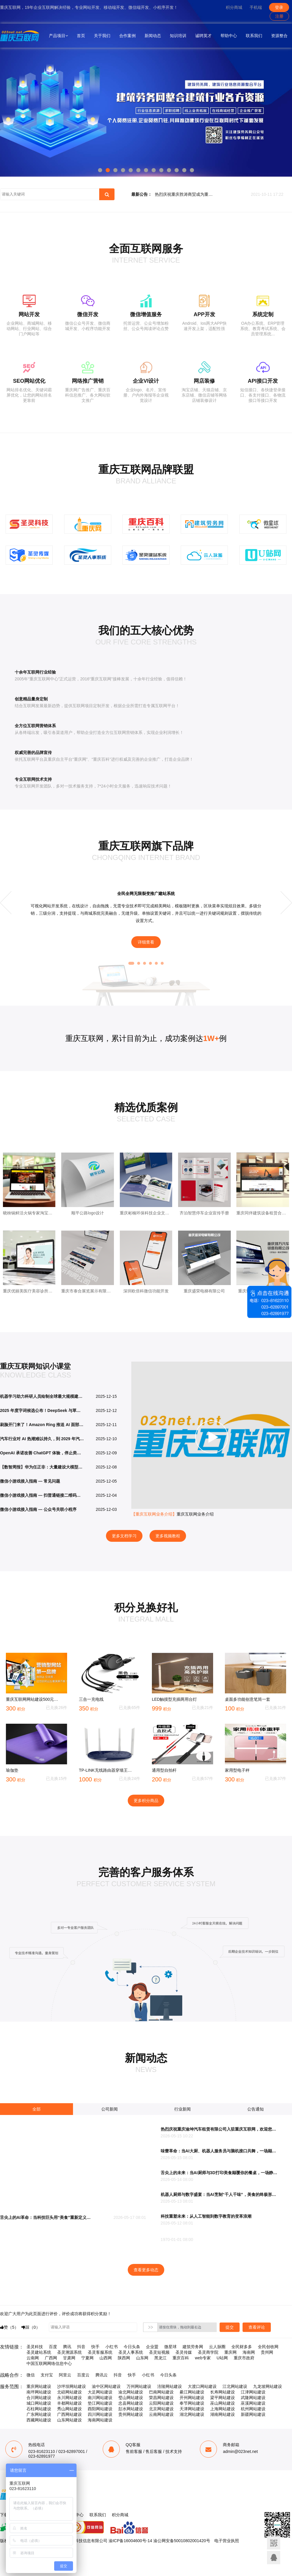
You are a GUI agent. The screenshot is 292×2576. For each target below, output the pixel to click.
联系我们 (254, 35)
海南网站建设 (100, 2420)
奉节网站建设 (192, 2403)
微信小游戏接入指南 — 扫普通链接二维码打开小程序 (42, 1495)
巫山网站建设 (222, 2403)
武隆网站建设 (253, 2397)
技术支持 (173, 2451)
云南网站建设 (161, 2414)
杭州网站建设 (253, 2408)
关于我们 (102, 35)
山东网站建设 (69, 2420)
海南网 (249, 2352)
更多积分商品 (146, 1800)
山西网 (105, 2357)
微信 (30, 2375)
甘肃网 (69, 2357)
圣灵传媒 (183, 2352)
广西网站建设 (69, 2414)
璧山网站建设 (130, 2397)
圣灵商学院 (208, 2352)
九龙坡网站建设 (267, 2386)
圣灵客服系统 (100, 2352)
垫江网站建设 (100, 2403)
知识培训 (178, 35)
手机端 (256, 7)
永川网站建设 (69, 2397)
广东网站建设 (38, 2414)
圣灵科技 (34, 2346)
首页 (81, 35)
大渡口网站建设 (202, 2386)
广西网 (51, 2357)
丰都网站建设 (69, 2403)
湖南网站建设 (222, 2414)
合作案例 (127, 35)
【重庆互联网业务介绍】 (154, 1514)
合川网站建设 (38, 2397)
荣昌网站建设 (161, 2397)
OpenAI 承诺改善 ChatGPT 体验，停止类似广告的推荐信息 (42, 1453)
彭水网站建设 (130, 2408)
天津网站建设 (192, 2408)
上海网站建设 (222, 2408)
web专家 (203, 2357)
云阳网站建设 (161, 2403)
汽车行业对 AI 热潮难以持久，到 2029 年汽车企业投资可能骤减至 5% (42, 1438)
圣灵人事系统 (130, 2352)
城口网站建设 (38, 2403)
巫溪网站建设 (253, 2403)
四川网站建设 (100, 2414)
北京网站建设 (161, 2408)
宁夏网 (87, 2357)
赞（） (9, 2327)
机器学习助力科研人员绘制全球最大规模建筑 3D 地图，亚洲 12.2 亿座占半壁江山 (42, 1396)
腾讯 (67, 2346)
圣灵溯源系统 (69, 2352)
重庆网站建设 (38, 2386)
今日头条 (132, 2346)
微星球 (170, 2346)
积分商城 (234, 7)
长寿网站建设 (222, 2392)
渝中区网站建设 (106, 2386)
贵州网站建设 (130, 2414)
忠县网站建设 (130, 2403)
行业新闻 (182, 2109)
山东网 (142, 2357)
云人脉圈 (217, 2346)
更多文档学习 (124, 1536)
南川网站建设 (100, 2397)
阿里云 (65, 2375)
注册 (279, 16)
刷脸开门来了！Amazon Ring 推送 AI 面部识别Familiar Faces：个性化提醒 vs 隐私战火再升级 (42, 1424)
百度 (53, 2346)
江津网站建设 (253, 2392)
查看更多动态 (146, 2269)
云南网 (32, 2357)
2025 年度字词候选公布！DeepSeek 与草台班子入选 (42, 1410)
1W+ (211, 1038)
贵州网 (267, 2352)
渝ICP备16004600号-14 (130, 2540)
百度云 (83, 2375)
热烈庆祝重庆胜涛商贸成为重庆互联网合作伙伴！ (186, 195)
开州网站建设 (192, 2397)
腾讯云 (101, 2375)
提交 (229, 2327)
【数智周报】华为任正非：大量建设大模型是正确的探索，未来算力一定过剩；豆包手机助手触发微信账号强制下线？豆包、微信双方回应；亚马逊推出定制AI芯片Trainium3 (42, 1467)
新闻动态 (153, 35)
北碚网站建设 (69, 2392)
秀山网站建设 (69, 2408)
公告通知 (255, 2109)
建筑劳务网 (192, 2346)
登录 (279, 7)
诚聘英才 (203, 35)
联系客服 (273, 2557)
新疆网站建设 (253, 2414)
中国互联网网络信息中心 (49, 2363)
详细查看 (146, 942)
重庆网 (230, 2352)
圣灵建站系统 (38, 2352)
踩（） (30, 2327)
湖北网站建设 (192, 2414)
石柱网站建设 (38, 2408)
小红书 (111, 2346)
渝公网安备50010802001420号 (181, 2540)
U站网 (222, 2357)
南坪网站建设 (38, 2392)
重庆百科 (180, 2357)
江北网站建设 (235, 2386)
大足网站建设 (100, 2392)
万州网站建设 (139, 2386)
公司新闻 (109, 2109)
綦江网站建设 (192, 2392)
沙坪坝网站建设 (71, 2386)
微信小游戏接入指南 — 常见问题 (30, 1481)
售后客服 (153, 2451)
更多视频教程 (167, 1536)
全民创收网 (268, 2346)
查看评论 (256, 2327)
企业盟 (152, 2346)
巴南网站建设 (161, 2392)
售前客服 (134, 2451)
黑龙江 (160, 2357)
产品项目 (58, 35)
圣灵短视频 (159, 2352)
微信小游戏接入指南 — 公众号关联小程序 (38, 1509)
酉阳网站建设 (100, 2408)
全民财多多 (241, 2346)
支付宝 (47, 2375)
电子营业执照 (226, 2540)
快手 (95, 2346)
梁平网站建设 (222, 2397)
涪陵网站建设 (169, 2386)
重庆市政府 (244, 2357)
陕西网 (124, 2357)
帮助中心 (228, 35)
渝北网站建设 (130, 2392)
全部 (36, 2109)
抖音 (81, 2346)
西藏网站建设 (38, 2420)
